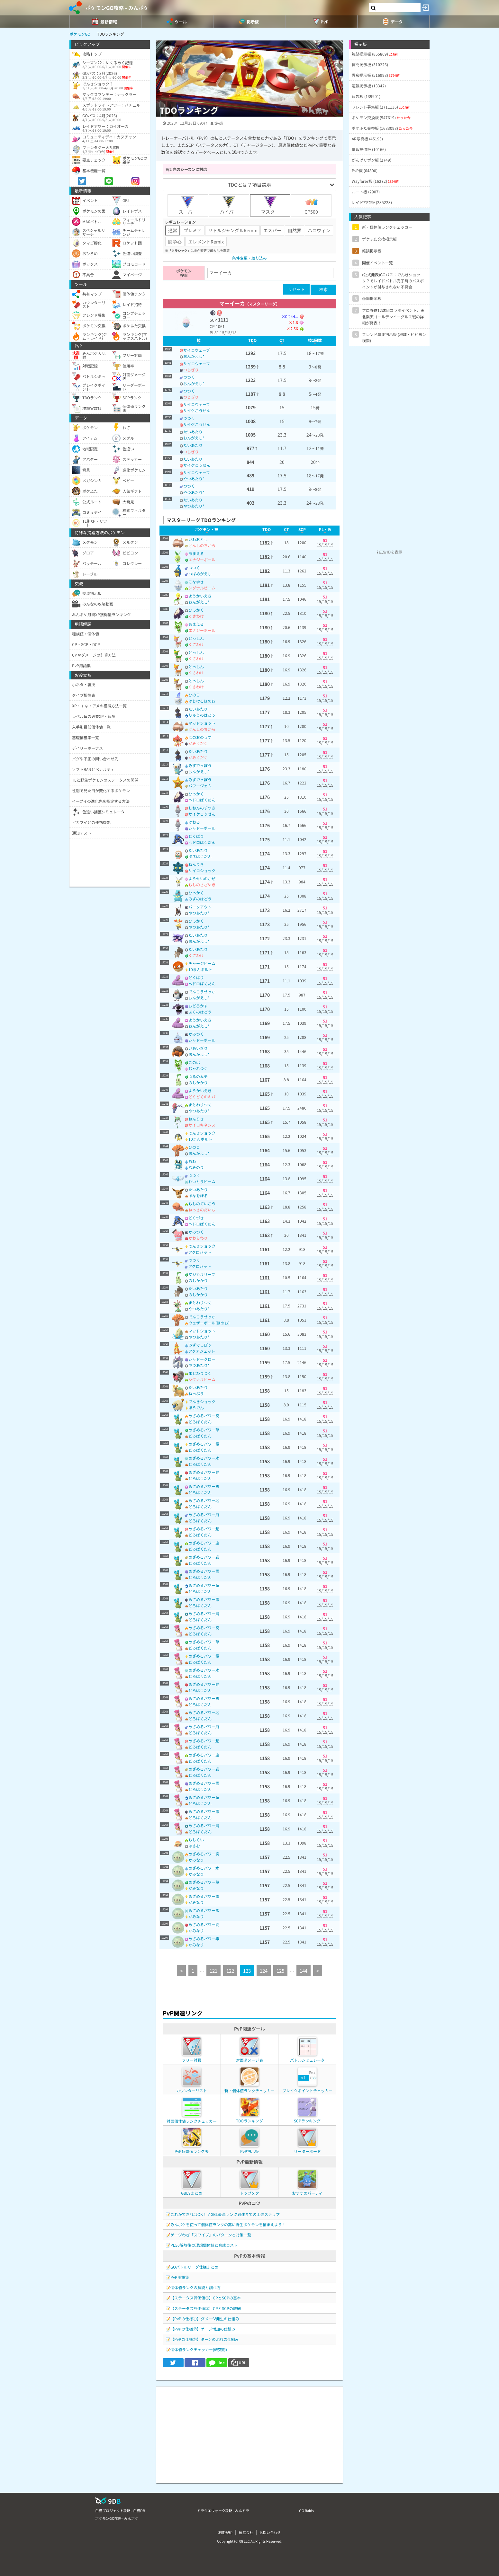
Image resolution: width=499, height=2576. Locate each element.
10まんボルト (200, 969)
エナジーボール (201, 559)
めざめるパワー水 (203, 1868)
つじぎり (191, 369)
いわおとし (198, 539)
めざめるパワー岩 (203, 1557)
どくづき (196, 1217)
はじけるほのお (201, 701)
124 (264, 1970)
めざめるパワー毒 (203, 1486)
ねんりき (196, 864)
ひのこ (194, 694)
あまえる (196, 553)
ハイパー (229, 205)
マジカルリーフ (201, 1274)
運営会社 (246, 2532)
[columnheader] (199, 341)
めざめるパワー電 (203, 1444)
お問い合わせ (270, 2532)
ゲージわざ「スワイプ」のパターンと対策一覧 (210, 2234)
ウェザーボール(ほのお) (209, 1322)
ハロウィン (319, 230)
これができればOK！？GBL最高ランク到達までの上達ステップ (225, 2214)
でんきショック (201, 1133)
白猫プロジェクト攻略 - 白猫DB (120, 2510)
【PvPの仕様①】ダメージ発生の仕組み (204, 2318)
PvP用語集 (179, 2277)
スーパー (188, 205)
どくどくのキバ (201, 1096)
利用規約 (225, 2532)
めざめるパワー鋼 (203, 1613)
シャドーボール (201, 828)
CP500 (311, 205)
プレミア (193, 230)
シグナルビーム (201, 587)
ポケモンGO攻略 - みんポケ (117, 8)
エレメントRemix (206, 241)
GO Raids (306, 2510)
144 (303, 1970)
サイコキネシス (201, 1125)
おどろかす (198, 1005)
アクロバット (199, 1252)
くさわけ (196, 616)
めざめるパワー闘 (203, 1472)
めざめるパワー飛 (203, 1514)
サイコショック (201, 870)
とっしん (196, 638)
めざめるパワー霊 (203, 1571)
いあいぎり (198, 1048)
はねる (194, 822)
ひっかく (196, 610)
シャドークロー (201, 1359)
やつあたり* (193, 478)
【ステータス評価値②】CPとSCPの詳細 (205, 2308)
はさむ (194, 1845)
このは (194, 1062)
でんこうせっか (201, 991)
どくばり (196, 836)
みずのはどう (200, 898)
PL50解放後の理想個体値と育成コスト (204, 2245)
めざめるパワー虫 (203, 1542)
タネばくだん (200, 856)
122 (230, 1970)
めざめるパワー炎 (203, 1415)
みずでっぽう (200, 765)
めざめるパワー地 (203, 1500)
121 (213, 1970)
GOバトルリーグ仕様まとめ (194, 2267)
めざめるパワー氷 (203, 1458)
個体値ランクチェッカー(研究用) (198, 2349)
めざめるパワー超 (203, 1528)
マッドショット (201, 723)
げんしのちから (201, 545)
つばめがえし (200, 573)
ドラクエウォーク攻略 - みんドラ (223, 2510)
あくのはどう (200, 1011)
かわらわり (198, 1238)
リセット (296, 289)
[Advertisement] (249, 2432)
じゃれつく (198, 1068)
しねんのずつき (201, 807)
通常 (172, 230)
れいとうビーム (201, 1181)
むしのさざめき (201, 884)
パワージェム (200, 785)
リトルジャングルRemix (232, 230)
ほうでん (196, 1407)
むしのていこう (201, 1203)
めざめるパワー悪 (203, 1599)
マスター (270, 205)
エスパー (272, 230)
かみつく (196, 1034)
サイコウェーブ (196, 350)
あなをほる (198, 1195)
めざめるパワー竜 (203, 1585)
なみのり (196, 1167)
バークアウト (200, 906)
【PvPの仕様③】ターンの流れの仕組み (204, 2339)
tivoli (218, 123)
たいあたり (193, 431)
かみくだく (198, 743)
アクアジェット (201, 1351)
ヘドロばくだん (201, 799)
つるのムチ (198, 1076)
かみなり (196, 1860)
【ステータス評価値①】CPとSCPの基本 (205, 2297)
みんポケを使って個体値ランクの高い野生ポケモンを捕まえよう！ (228, 2224)
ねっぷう (196, 1393)
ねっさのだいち (201, 1209)
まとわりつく (200, 1104)
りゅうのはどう (201, 715)
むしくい (196, 1839)
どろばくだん (200, 1421)
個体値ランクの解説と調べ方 (195, 2287)
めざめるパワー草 (203, 1429)
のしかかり (198, 1082)
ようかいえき (200, 595)
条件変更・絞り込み (249, 258)
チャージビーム (201, 963)
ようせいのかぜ (201, 878)
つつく (189, 377)
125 (280, 1970)
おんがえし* (193, 356)
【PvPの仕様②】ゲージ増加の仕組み (202, 2329)
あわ (192, 1161)
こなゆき (196, 581)
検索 (323, 289)
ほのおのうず (200, 737)
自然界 (294, 230)
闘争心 (175, 241)
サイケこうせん (196, 410)
